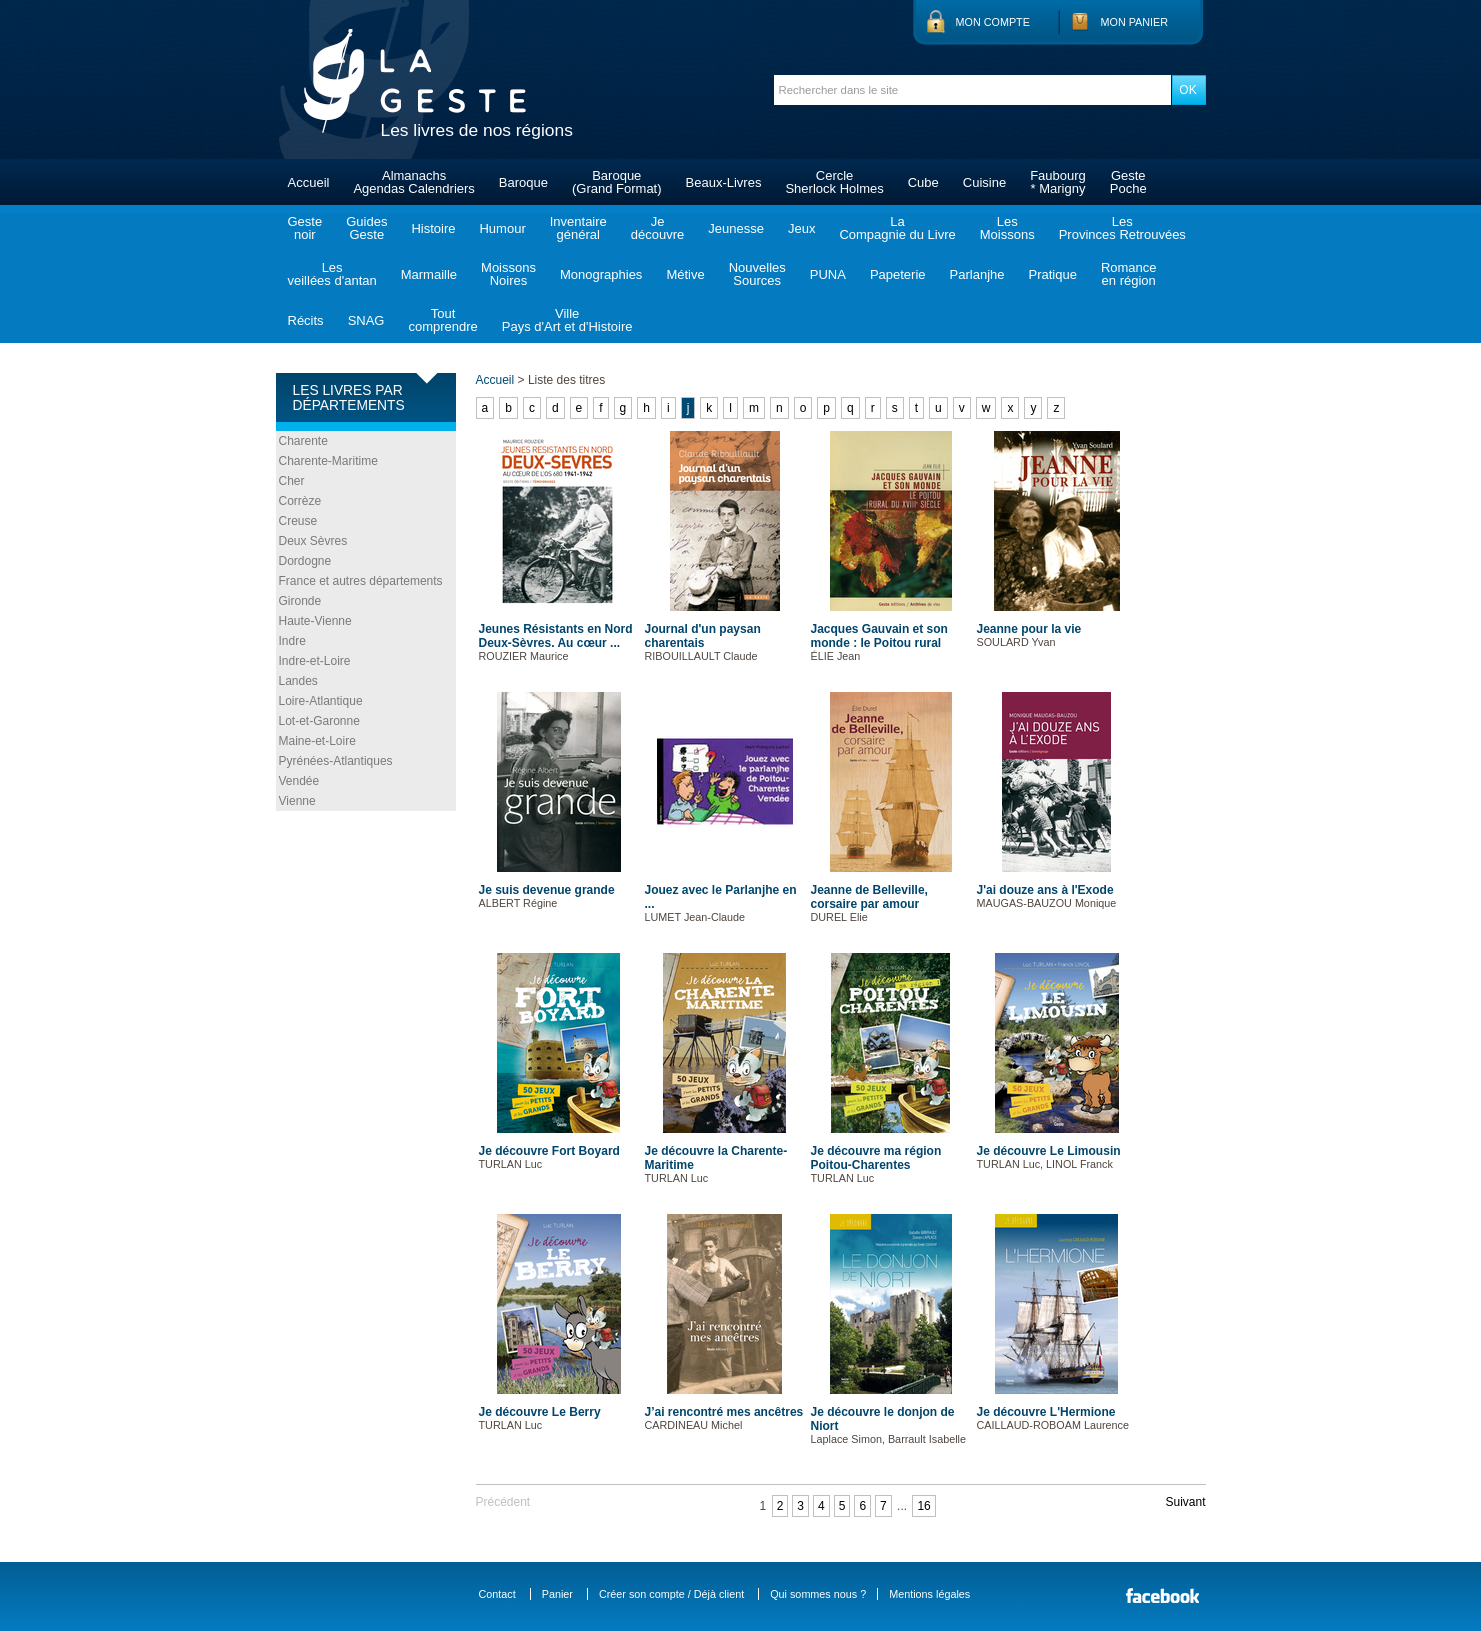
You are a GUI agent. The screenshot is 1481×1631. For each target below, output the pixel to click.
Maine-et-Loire (317, 741)
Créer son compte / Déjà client (671, 1594)
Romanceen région (1129, 274)
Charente (303, 441)
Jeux (801, 228)
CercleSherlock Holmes (834, 182)
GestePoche (1128, 182)
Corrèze (300, 501)
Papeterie (898, 274)
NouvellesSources (757, 274)
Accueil (309, 182)
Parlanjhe (977, 274)
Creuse (298, 521)
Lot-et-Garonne (319, 721)
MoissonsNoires (508, 274)
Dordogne (305, 561)
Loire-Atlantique (321, 701)
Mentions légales (929, 1594)
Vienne (297, 801)
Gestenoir (305, 228)
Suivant (1185, 1502)
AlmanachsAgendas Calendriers (413, 182)
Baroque (523, 182)
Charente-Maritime (328, 461)
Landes (298, 681)
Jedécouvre (657, 228)
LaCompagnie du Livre (897, 228)
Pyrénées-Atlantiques (336, 761)
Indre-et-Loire (315, 661)
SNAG (366, 320)
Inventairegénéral (578, 228)
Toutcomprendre (442, 320)
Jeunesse (736, 228)
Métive (685, 274)
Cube (923, 182)
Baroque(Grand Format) (617, 182)
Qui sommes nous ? (818, 1594)
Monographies (601, 274)
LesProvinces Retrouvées (1122, 228)
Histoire (433, 228)
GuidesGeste (366, 228)
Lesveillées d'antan (332, 274)
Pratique (1052, 274)
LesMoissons (1007, 228)
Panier (557, 1594)
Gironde (300, 601)
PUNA (828, 274)
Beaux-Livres (724, 182)
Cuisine (984, 182)
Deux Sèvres (313, 541)
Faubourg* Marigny (1058, 182)
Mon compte (993, 22)
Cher (292, 481)
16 (923, 1506)
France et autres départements (361, 581)
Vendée (299, 781)
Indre (292, 641)
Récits (306, 320)
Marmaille (429, 274)
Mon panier (1135, 22)
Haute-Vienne (315, 621)
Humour (502, 228)
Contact (497, 1594)
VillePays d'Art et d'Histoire (567, 320)
